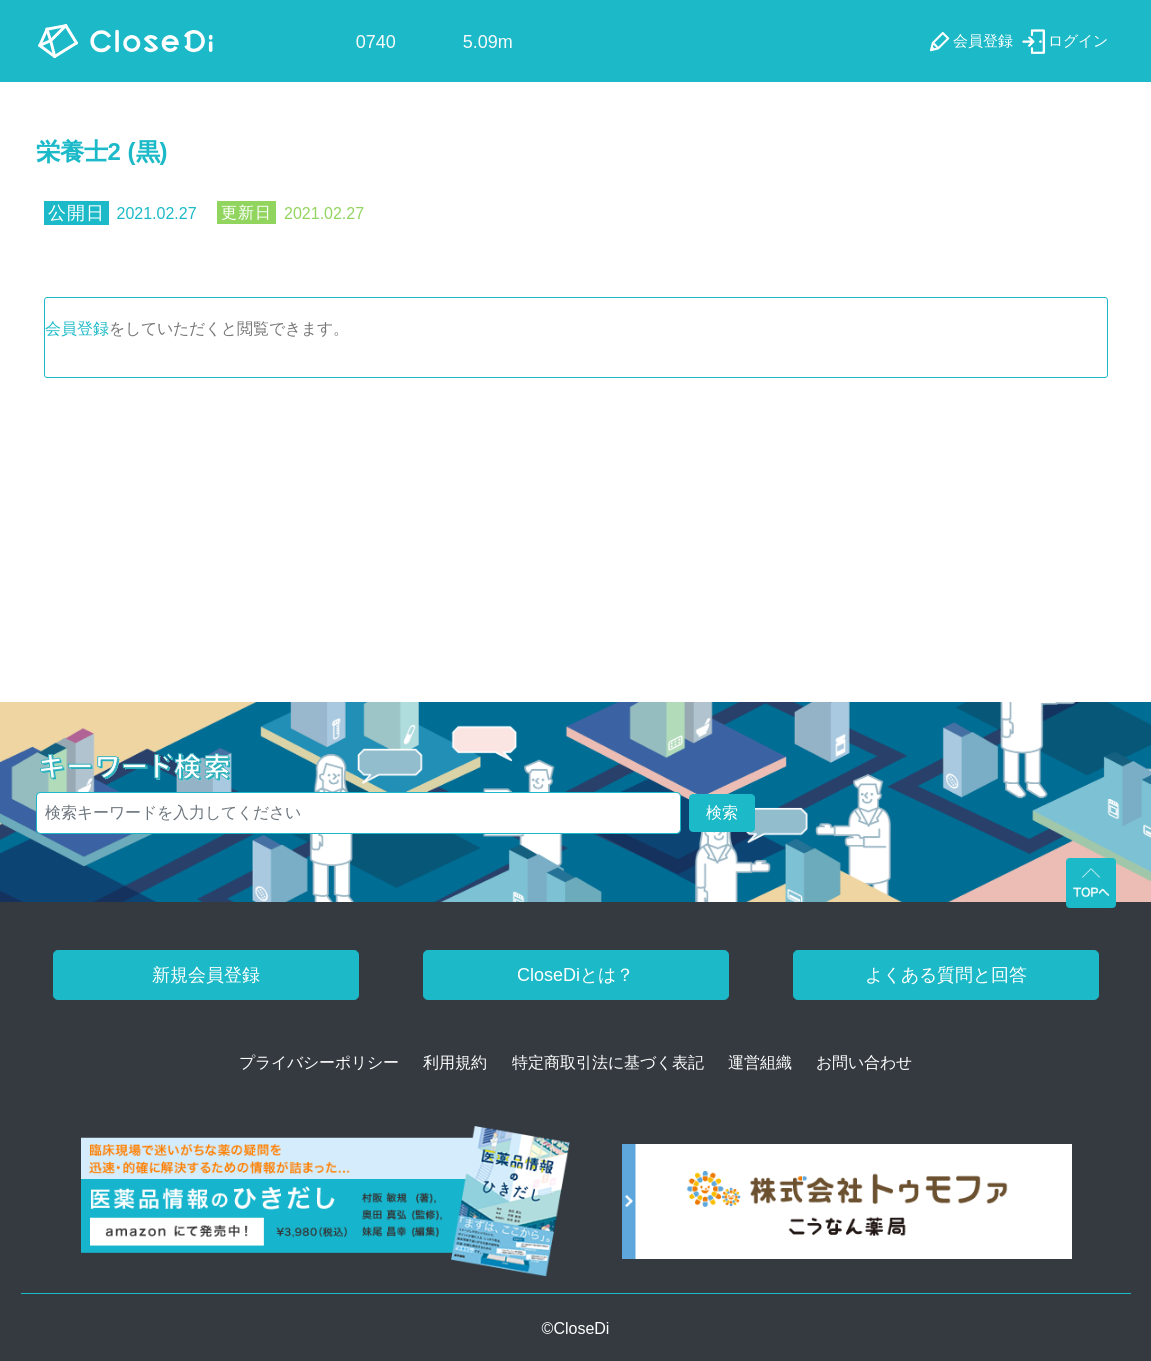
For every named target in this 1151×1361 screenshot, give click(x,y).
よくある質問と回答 (946, 975)
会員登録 (77, 328)
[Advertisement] (576, 528)
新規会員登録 (206, 975)
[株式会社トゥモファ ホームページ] (847, 1208)
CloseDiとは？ (575, 975)
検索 (722, 812)
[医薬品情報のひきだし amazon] (325, 1208)
